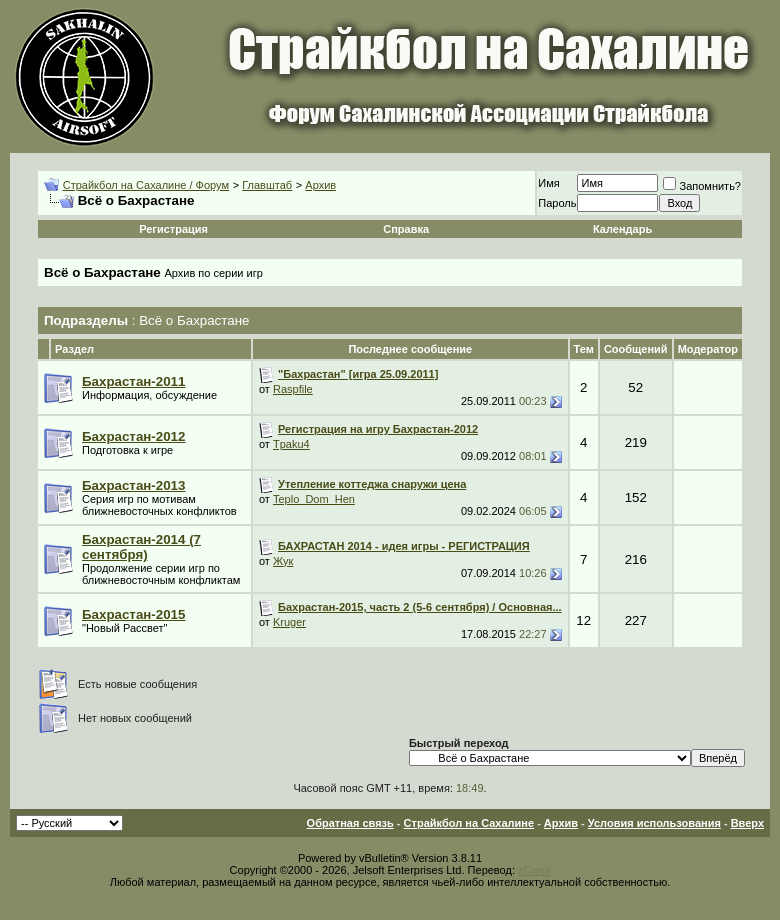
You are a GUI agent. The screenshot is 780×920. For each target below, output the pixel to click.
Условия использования (654, 823)
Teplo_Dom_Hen (314, 499)
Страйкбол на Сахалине (469, 823)
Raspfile (293, 389)
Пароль (557, 203)
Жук (283, 561)
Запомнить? (702, 186)
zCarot (534, 870)
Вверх (747, 823)
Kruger (289, 622)
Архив (320, 185)
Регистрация (173, 229)
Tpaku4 (291, 444)
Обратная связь (350, 823)
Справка (406, 229)
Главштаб (267, 185)
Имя (548, 183)
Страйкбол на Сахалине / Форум (146, 185)
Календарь (622, 229)
